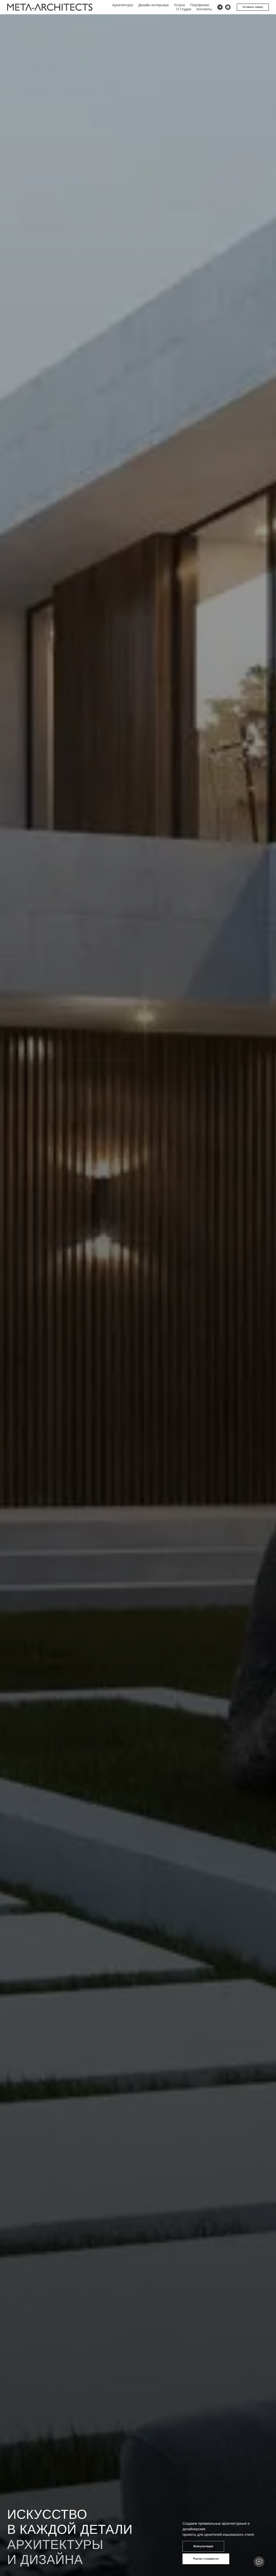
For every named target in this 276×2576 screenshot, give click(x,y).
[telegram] (257, 7)
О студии (221, 7)
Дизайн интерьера (152, 7)
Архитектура (121, 7)
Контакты (241, 7)
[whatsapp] (265, 7)
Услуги (178, 7)
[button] (203, 2546)
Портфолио (198, 7)
